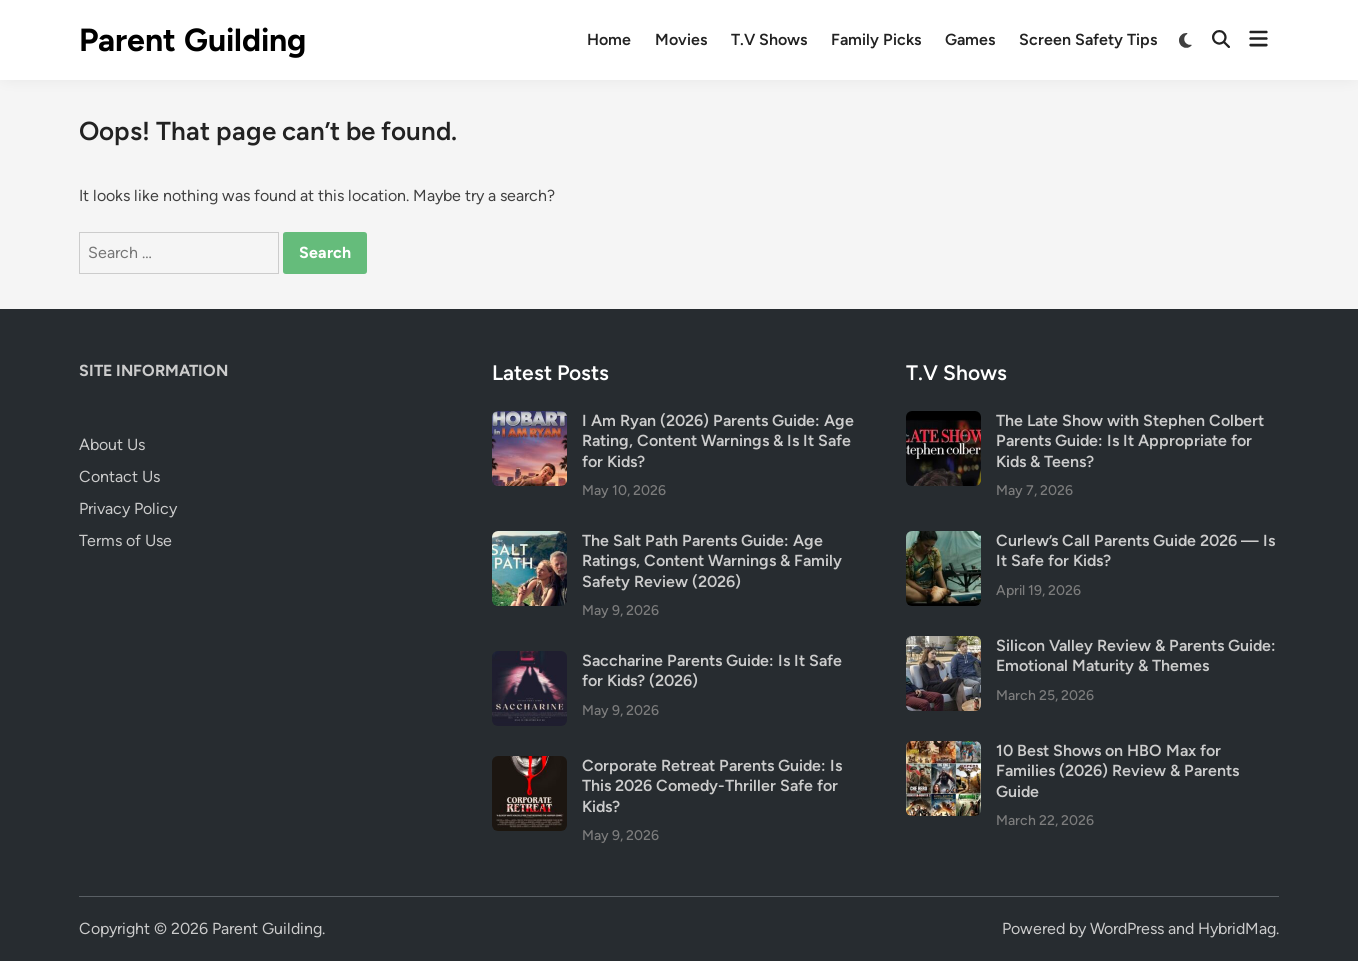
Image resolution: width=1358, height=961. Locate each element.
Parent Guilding (192, 40)
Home (609, 39)
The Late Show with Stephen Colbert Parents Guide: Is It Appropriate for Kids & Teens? (1130, 441)
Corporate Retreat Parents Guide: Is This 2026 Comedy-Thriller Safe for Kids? (712, 786)
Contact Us (119, 476)
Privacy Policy (128, 508)
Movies (681, 39)
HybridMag (1237, 928)
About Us (112, 444)
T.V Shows (769, 39)
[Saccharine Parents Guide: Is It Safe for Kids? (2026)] (529, 662)
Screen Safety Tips (1088, 39)
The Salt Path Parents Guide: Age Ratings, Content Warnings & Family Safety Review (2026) (712, 561)
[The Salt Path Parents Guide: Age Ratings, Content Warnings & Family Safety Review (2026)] (529, 542)
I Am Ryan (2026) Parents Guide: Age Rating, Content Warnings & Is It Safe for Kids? (718, 441)
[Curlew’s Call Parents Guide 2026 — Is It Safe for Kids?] (943, 542)
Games (970, 39)
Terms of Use (125, 540)
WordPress (1127, 928)
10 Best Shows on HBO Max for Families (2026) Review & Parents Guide (1117, 771)
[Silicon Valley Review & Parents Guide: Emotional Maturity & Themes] (943, 647)
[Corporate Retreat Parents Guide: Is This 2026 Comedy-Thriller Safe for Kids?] (529, 767)
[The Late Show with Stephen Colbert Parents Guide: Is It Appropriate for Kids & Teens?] (943, 422)
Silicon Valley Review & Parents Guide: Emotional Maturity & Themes (1136, 655)
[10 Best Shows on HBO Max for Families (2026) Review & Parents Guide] (943, 752)
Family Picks (876, 39)
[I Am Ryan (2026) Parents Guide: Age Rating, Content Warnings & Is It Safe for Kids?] (529, 422)
